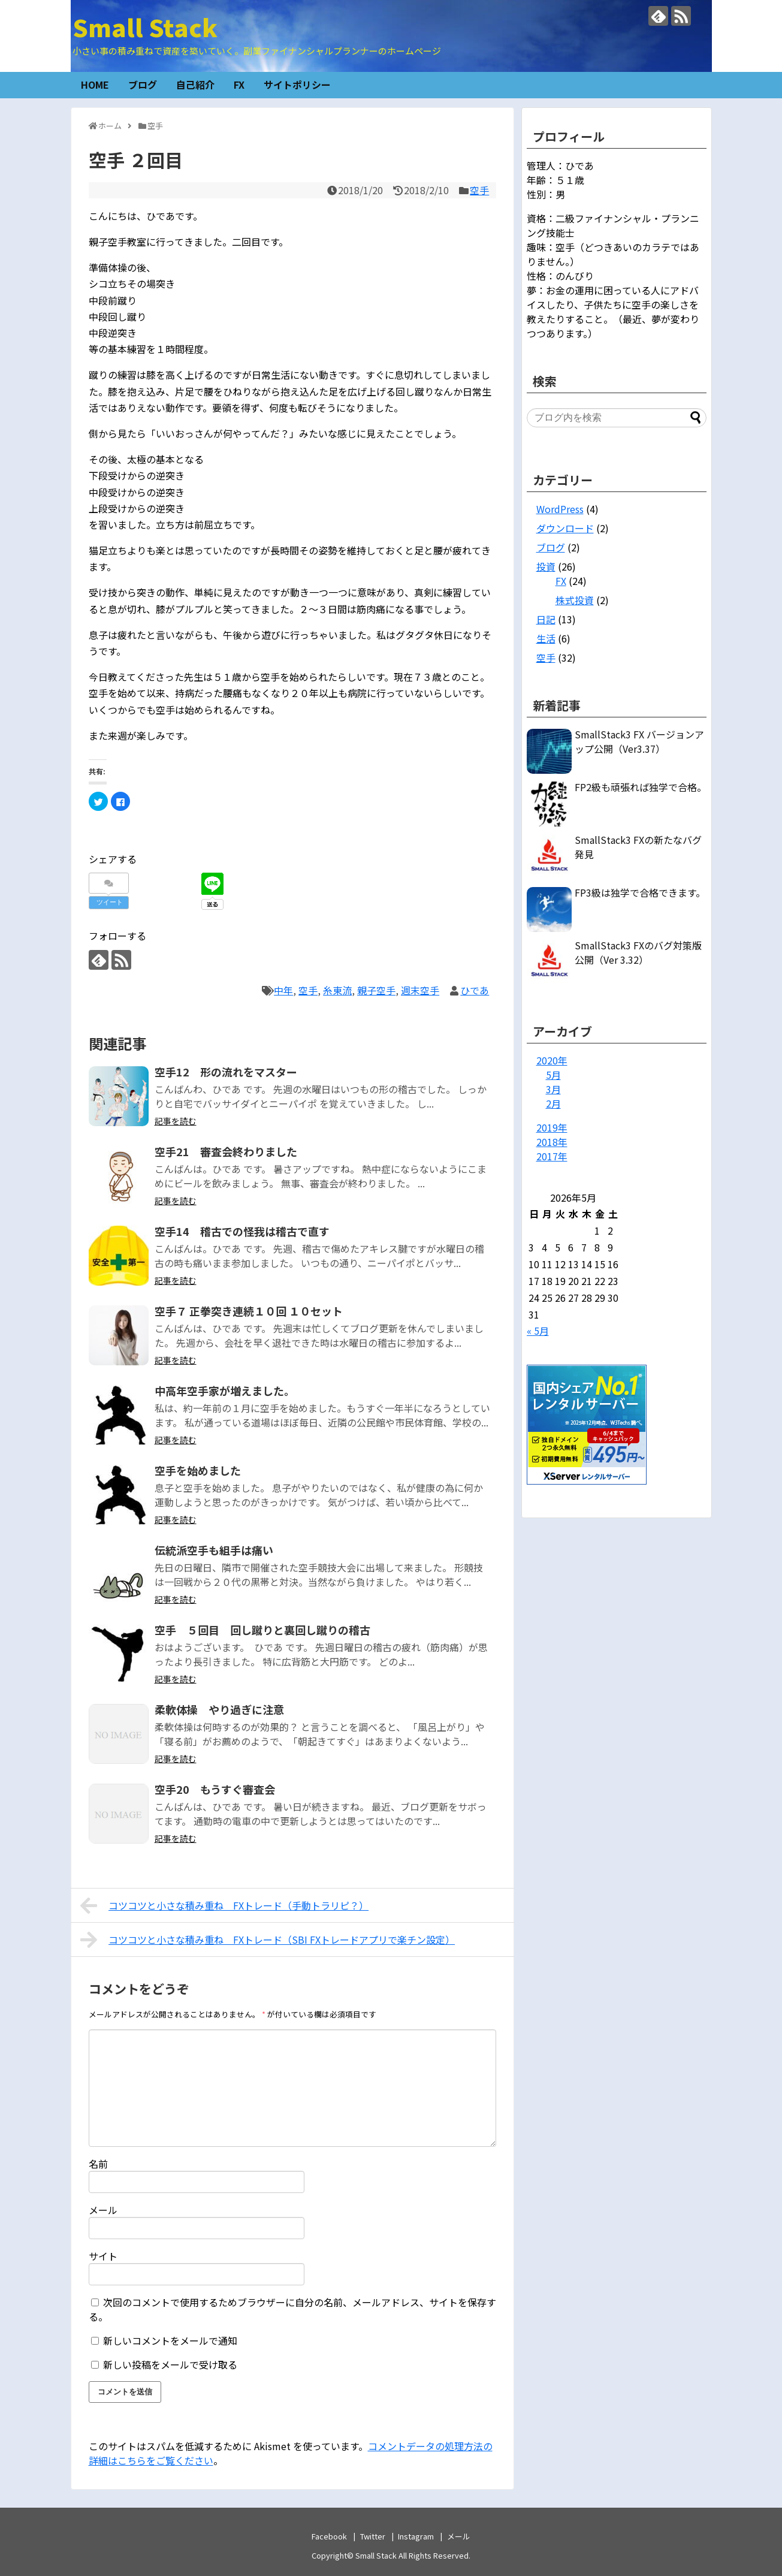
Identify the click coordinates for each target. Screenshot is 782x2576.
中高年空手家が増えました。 (225, 1390)
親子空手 (376, 990)
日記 (545, 619)
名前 (98, 2163)
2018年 (551, 1142)
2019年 (551, 1127)
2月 (553, 1103)
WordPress (560, 509)
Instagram (416, 2536)
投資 (545, 566)
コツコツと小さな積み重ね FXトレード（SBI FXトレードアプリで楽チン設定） (267, 1939)
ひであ (474, 990)
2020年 (551, 1060)
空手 (479, 190)
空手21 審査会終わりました (226, 1151)
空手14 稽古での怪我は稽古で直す (242, 1231)
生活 (545, 638)
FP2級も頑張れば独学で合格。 (640, 787)
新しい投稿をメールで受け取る (170, 2364)
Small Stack (145, 27)
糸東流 (337, 990)
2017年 (551, 1156)
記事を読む (176, 1121)
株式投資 (574, 600)
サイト (103, 2256)
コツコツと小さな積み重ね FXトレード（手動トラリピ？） (224, 1905)
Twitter (372, 2536)
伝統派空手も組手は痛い (214, 1550)
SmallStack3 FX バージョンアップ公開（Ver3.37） (639, 741)
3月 (553, 1089)
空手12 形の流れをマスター (226, 1071)
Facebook (329, 2536)
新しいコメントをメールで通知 (170, 2340)
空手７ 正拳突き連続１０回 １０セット (249, 1311)
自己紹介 (195, 84)
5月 (553, 1074)
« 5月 (538, 1330)
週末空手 (420, 990)
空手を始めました (198, 1470)
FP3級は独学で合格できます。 (640, 892)
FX (239, 84)
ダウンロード (565, 528)
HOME (95, 84)
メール (103, 2210)
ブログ (142, 84)
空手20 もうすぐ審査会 (215, 1789)
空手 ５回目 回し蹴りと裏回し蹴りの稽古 (262, 1629)
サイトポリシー (297, 84)
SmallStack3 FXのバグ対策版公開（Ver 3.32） (638, 952)
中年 (283, 990)
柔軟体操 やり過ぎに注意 (219, 1709)
